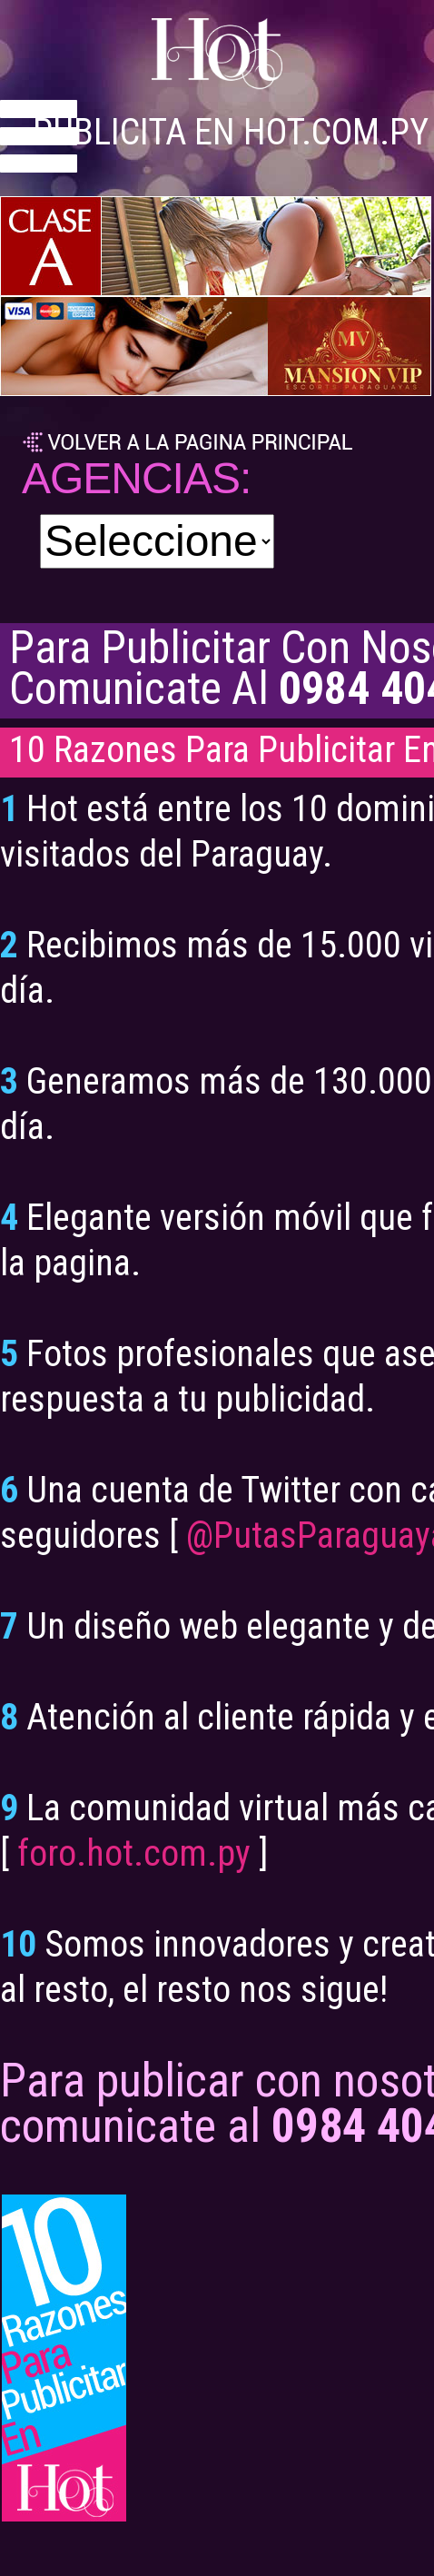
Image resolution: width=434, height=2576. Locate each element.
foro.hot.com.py (134, 1853)
